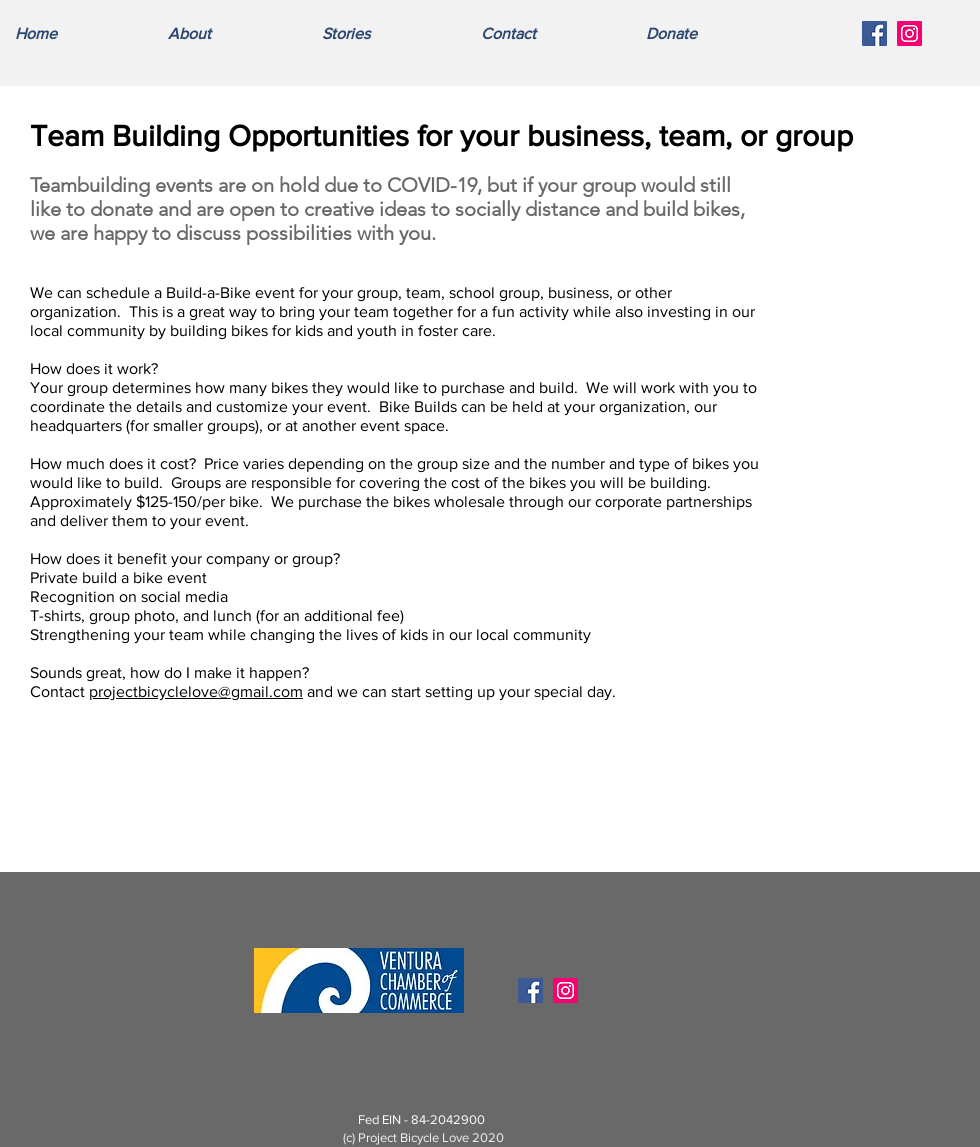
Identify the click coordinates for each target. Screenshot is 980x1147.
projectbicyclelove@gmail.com (196, 691)
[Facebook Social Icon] (874, 33)
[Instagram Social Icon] (909, 33)
